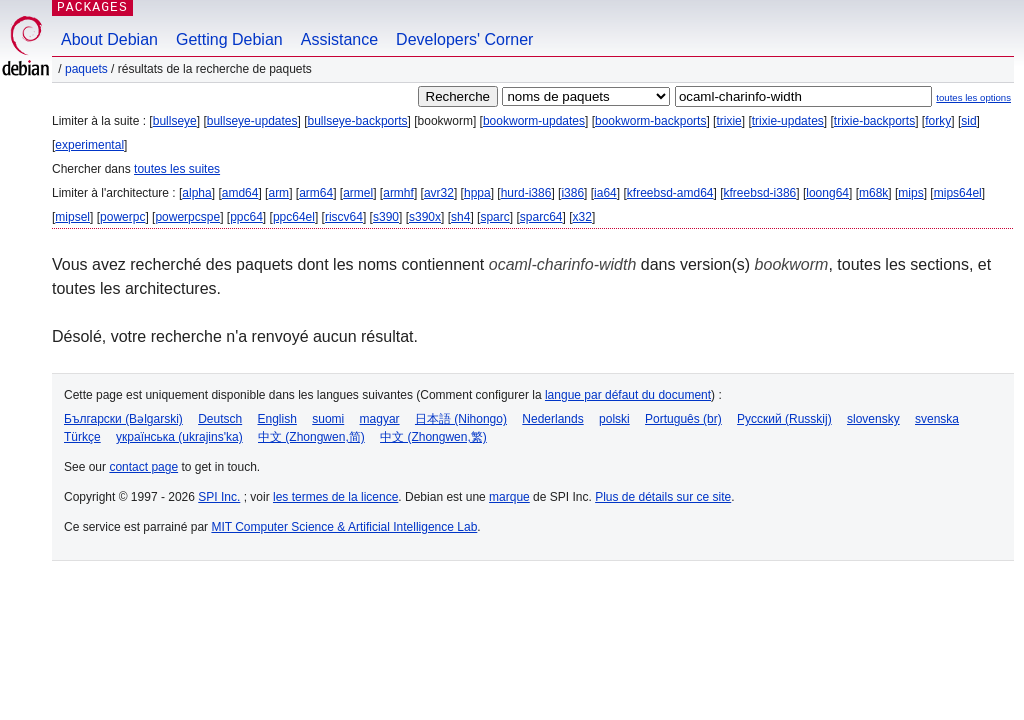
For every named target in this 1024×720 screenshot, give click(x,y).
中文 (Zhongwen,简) (311, 437)
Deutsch (220, 419)
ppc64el (294, 217)
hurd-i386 (526, 193)
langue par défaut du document (628, 395)
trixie (728, 121)
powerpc (122, 217)
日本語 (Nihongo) (461, 419)
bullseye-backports (358, 121)
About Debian (109, 39)
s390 (386, 217)
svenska (937, 419)
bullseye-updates (252, 121)
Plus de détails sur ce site (663, 497)
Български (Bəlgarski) (123, 419)
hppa (477, 193)
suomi (328, 419)
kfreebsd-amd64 (670, 193)
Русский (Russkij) (784, 419)
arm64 (316, 193)
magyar (380, 419)
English (277, 419)
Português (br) (683, 419)
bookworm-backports (650, 121)
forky (938, 121)
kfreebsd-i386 (760, 193)
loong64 (827, 193)
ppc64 (246, 217)
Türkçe (82, 437)
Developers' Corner (464, 39)
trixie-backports (874, 121)
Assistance (339, 39)
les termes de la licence (335, 497)
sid (968, 121)
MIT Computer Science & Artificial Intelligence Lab (344, 527)
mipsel (72, 217)
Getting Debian (229, 39)
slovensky (873, 419)
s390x (425, 217)
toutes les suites (177, 169)
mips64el (958, 193)
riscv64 (344, 217)
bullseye (175, 121)
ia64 (605, 193)
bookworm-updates (534, 121)
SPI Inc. (219, 497)
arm (278, 193)
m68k (873, 193)
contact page (143, 467)
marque (509, 497)
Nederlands (552, 419)
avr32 (439, 193)
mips (910, 193)
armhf (398, 193)
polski (614, 419)
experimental (89, 145)
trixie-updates (788, 121)
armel (358, 193)
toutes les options (973, 97)
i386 (572, 193)
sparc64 (541, 217)
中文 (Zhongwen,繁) (433, 437)
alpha (196, 193)
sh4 (460, 217)
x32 (582, 217)
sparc (494, 217)
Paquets (86, 69)
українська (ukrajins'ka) (179, 437)
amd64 (240, 193)
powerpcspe (187, 217)
